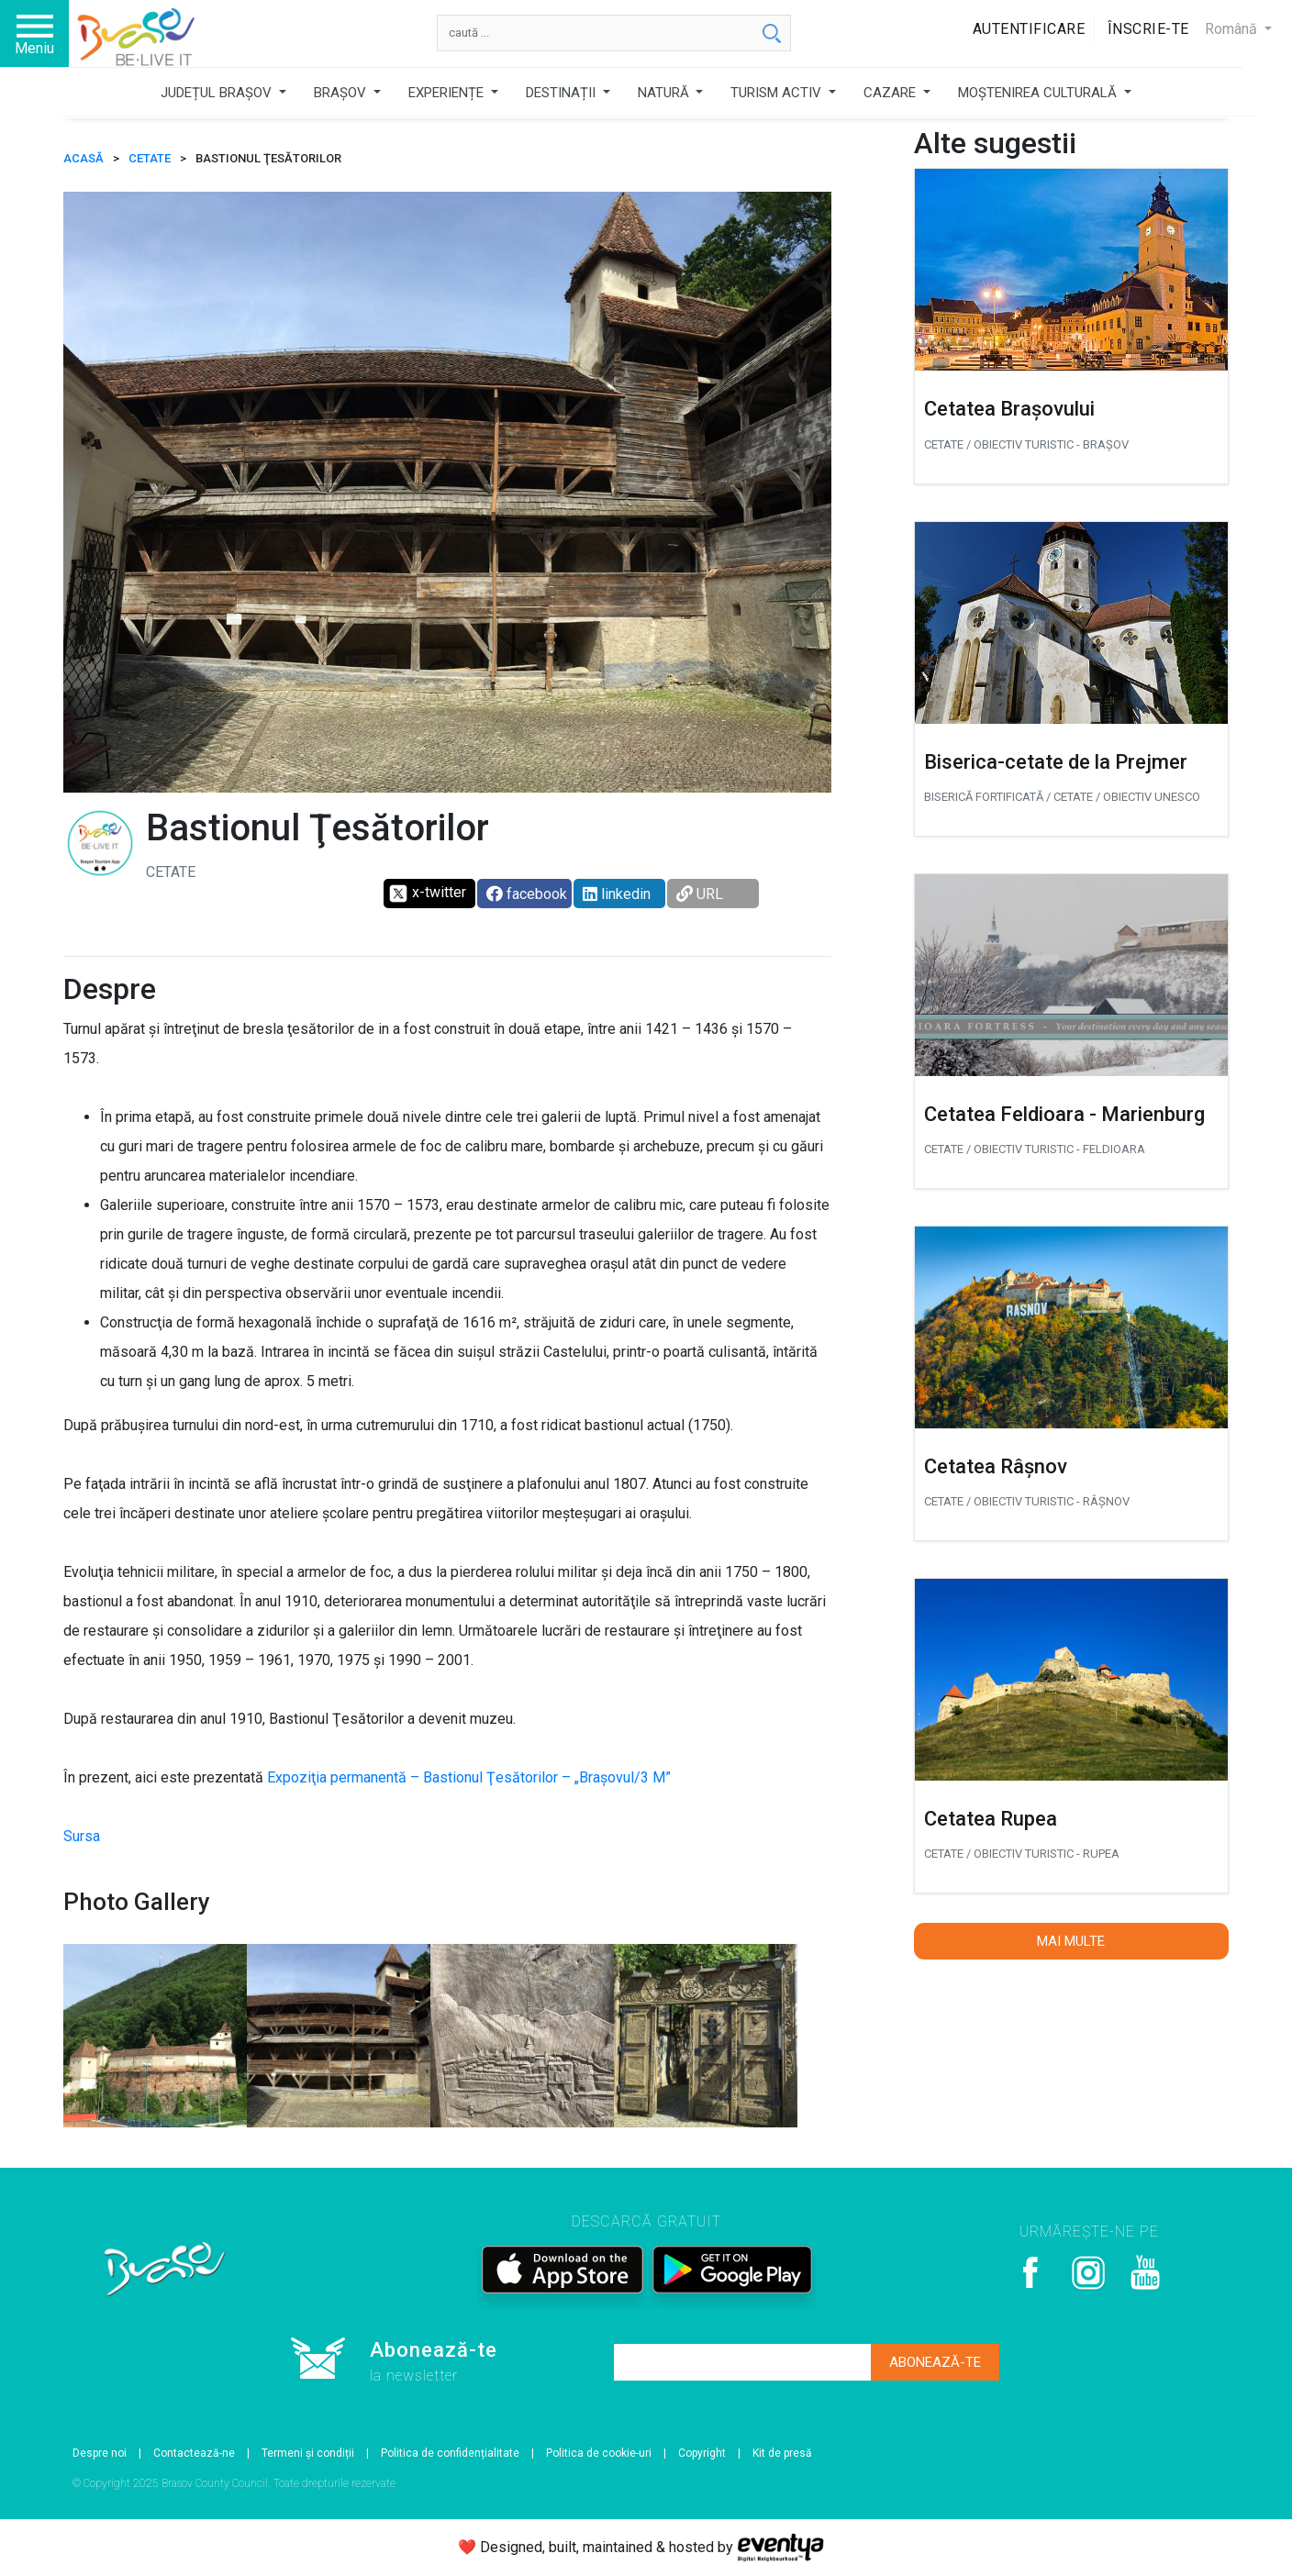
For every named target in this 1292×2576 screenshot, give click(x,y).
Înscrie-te (1148, 29)
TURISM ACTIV (777, 92)
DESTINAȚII (562, 92)
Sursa (81, 1836)
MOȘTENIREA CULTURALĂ (1039, 92)
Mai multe (1071, 1941)
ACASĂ (83, 158)
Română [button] (1233, 29)
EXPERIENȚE (447, 92)
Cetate (149, 158)
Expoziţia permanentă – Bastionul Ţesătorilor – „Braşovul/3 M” (469, 1777)
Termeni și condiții (308, 2453)
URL (699, 894)
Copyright (702, 2453)
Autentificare (1029, 29)
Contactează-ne (194, 2453)
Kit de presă (782, 2453)
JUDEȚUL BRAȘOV (218, 92)
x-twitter (427, 893)
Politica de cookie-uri (599, 2453)
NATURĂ (665, 92)
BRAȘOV (342, 92)
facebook (526, 894)
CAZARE (891, 92)
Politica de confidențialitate (450, 2453)
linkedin (617, 894)
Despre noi (99, 2453)
